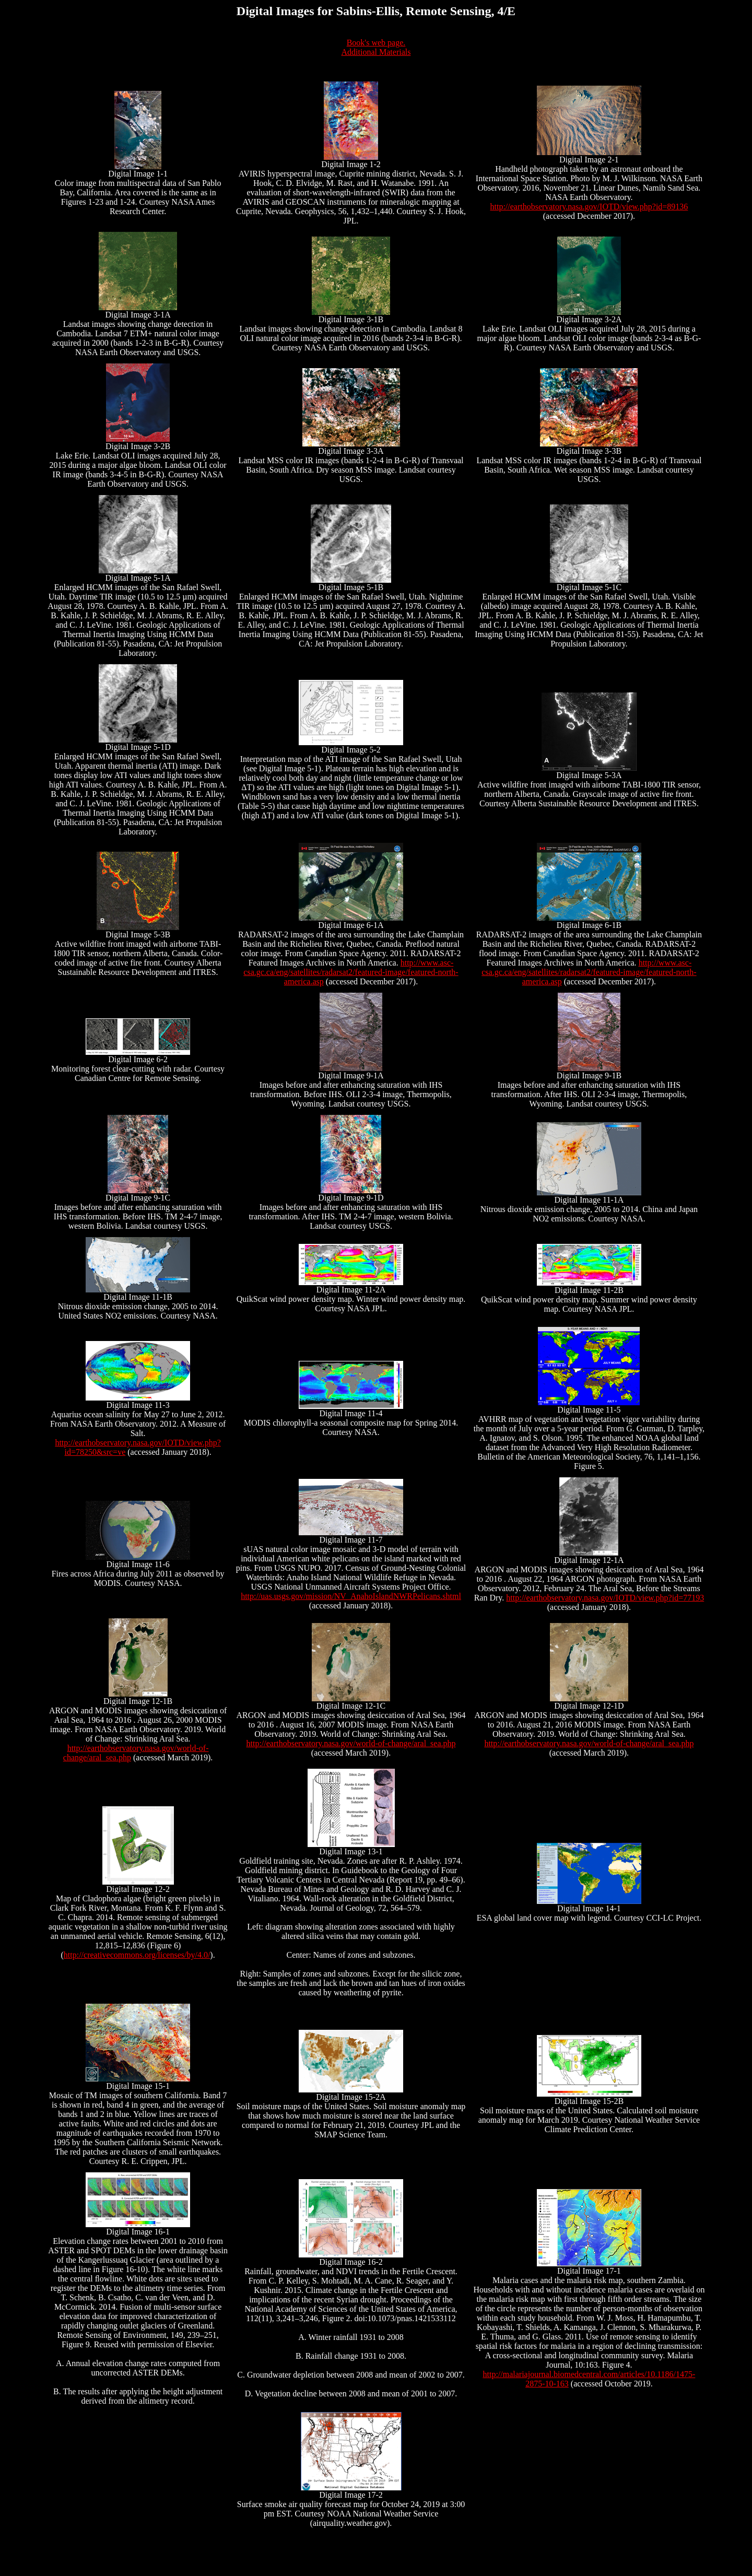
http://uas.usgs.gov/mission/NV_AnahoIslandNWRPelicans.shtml (351, 1596)
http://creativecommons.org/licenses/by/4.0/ (137, 1954)
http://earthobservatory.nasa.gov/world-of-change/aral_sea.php (350, 1743)
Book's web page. (376, 42)
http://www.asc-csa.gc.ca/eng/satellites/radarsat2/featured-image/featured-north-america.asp (350, 972)
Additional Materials (376, 52)
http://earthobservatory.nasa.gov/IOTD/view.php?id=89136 (589, 206)
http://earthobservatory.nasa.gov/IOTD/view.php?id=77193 (605, 1597)
